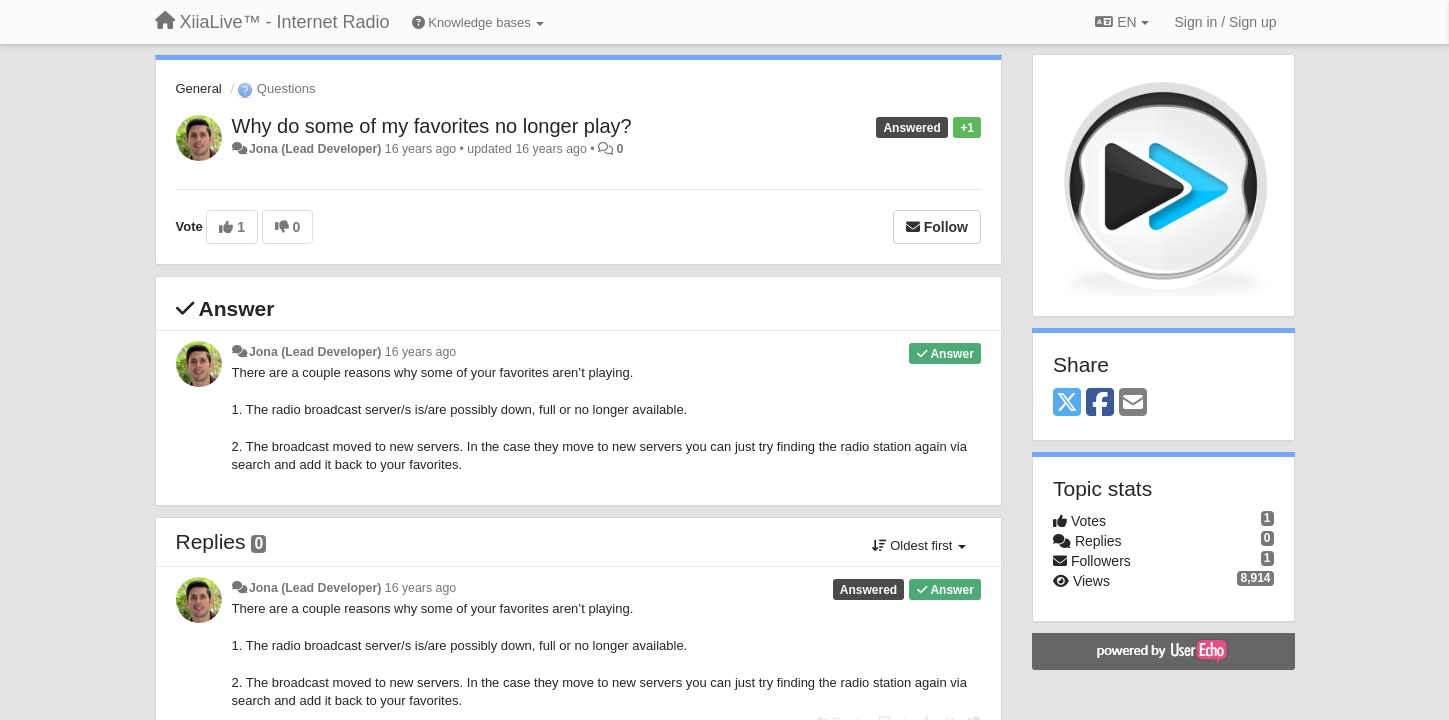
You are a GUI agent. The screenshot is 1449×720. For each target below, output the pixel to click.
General (199, 88)
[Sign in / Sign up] (1226, 22)
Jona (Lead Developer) (315, 149)
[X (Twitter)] (1067, 403)
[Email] (1133, 403)
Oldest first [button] (919, 545)
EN (1121, 22)
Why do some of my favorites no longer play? (432, 126)
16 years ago (420, 352)
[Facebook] (1100, 403)
